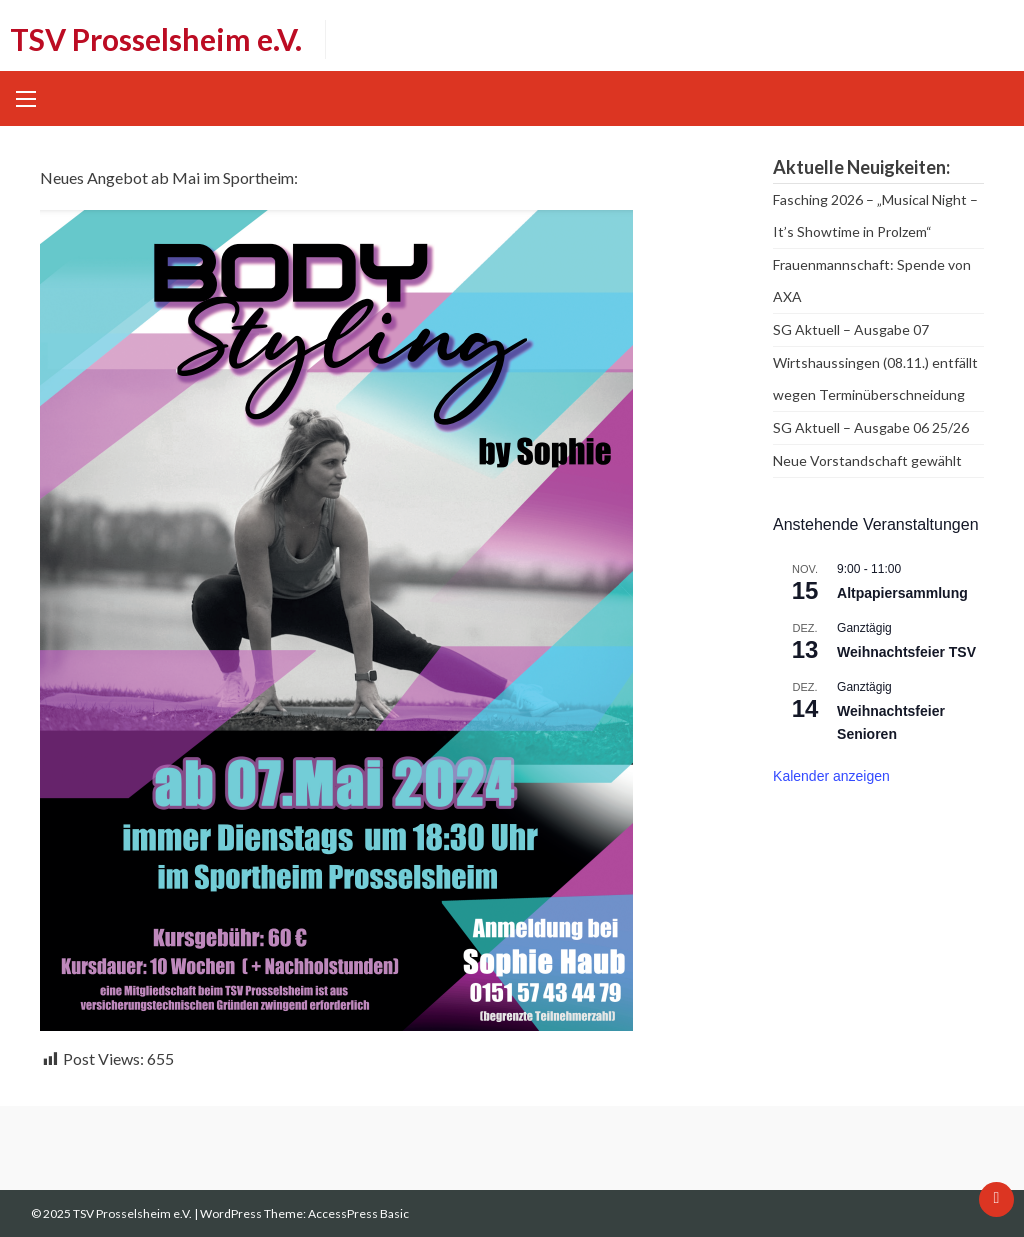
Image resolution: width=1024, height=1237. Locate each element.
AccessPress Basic (358, 1213)
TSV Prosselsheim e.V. (156, 39)
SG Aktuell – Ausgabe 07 (851, 329)
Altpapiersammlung (902, 593)
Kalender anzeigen (831, 776)
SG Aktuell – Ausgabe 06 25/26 (871, 427)
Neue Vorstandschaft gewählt (867, 460)
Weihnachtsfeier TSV (906, 652)
